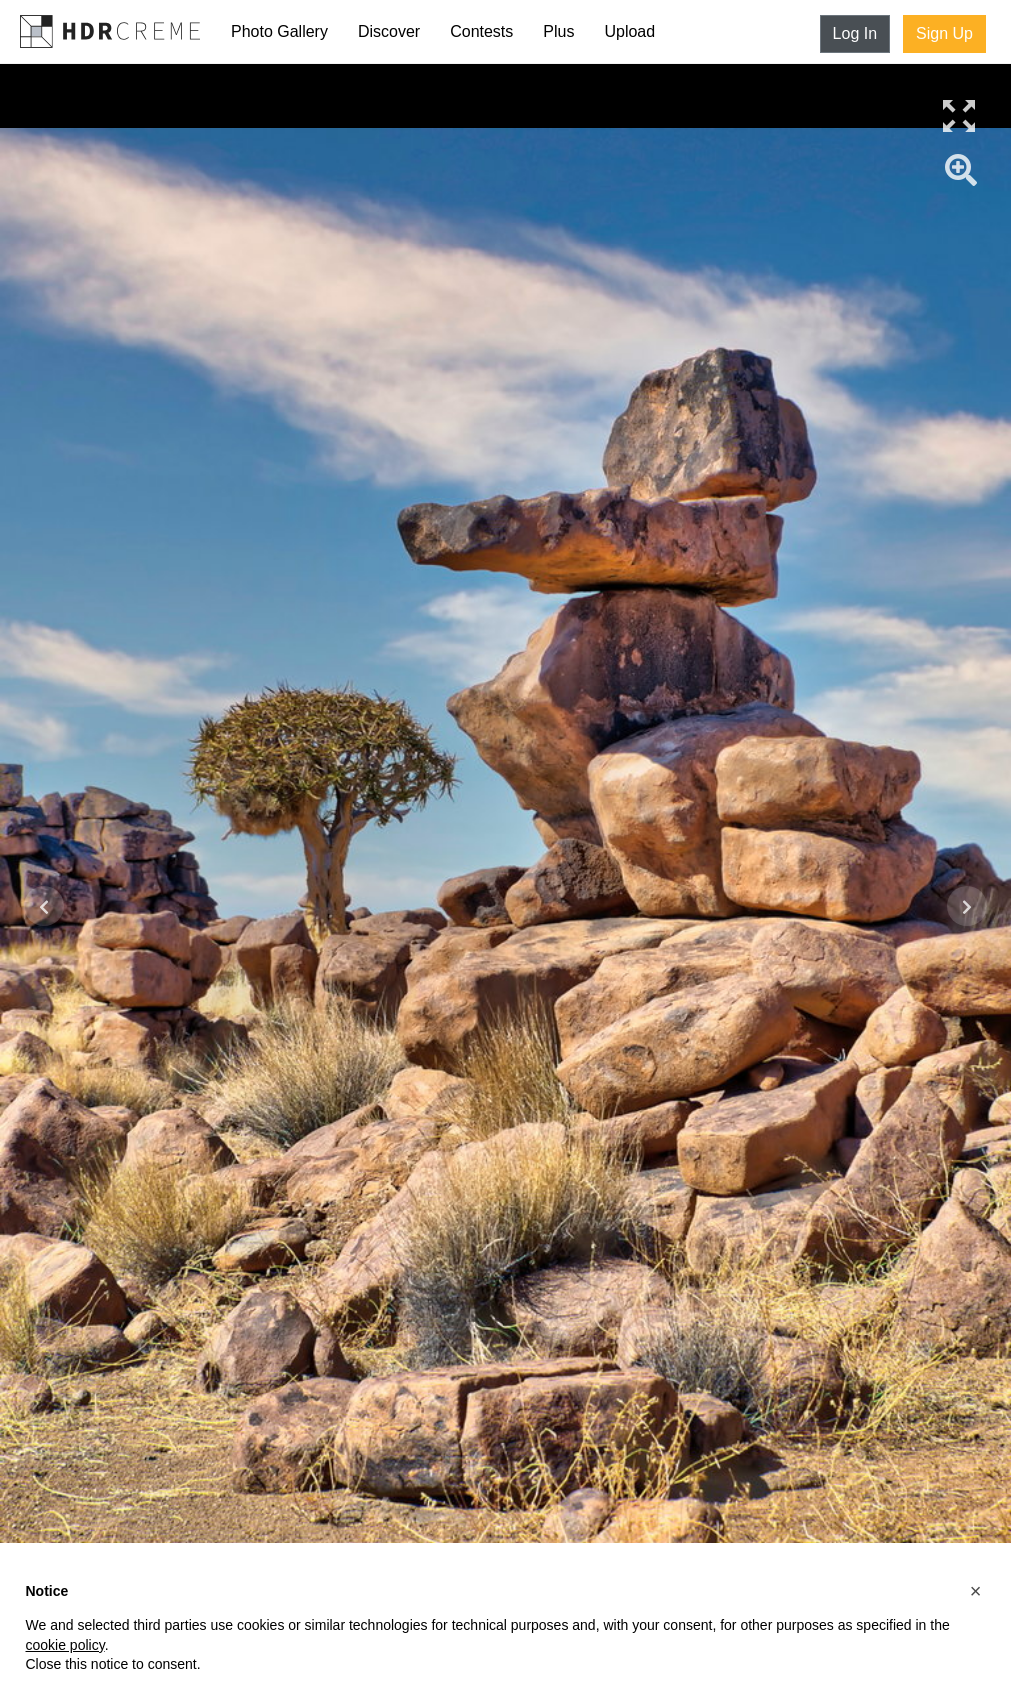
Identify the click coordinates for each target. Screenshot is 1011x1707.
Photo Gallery (279, 31)
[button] (976, 1591)
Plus (558, 31)
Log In (855, 33)
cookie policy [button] (65, 1645)
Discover (389, 31)
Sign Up (944, 33)
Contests (481, 31)
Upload (629, 31)
